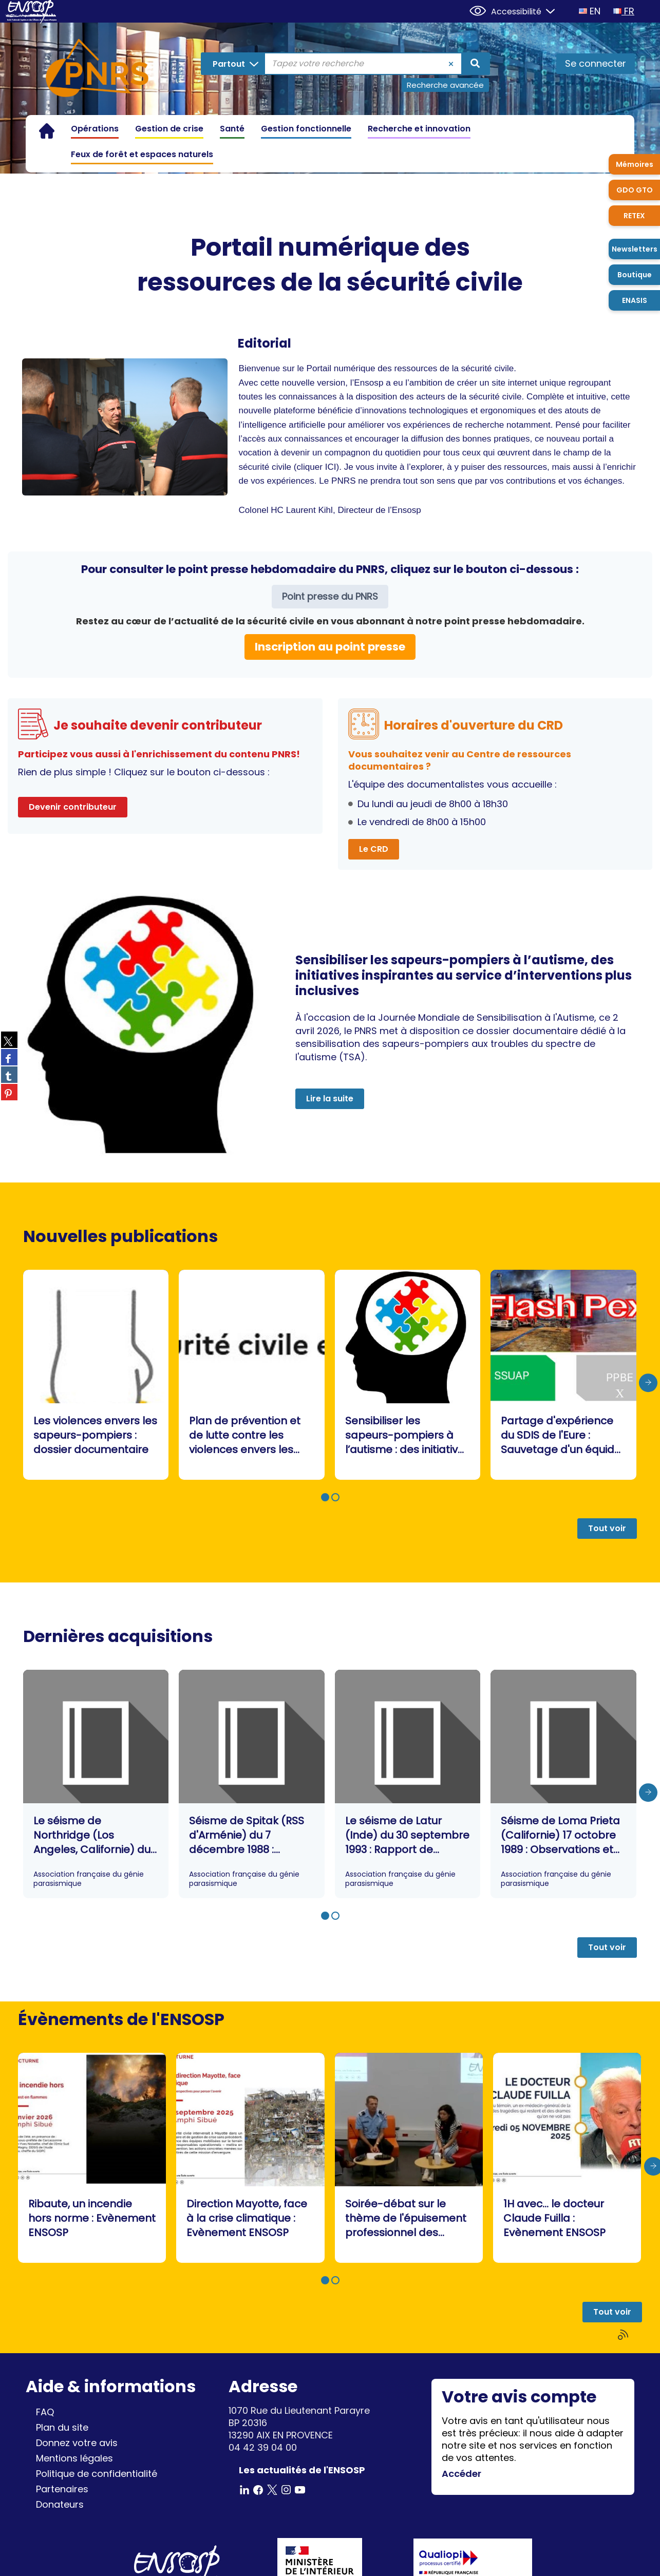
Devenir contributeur (73, 807)
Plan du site (62, 2427)
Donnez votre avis (77, 2442)
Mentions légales (74, 2458)
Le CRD (373, 849)
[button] (325, 1497)
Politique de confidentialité (96, 2473)
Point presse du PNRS (330, 596)
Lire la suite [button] (329, 1098)
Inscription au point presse (330, 647)
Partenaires (62, 2489)
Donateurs (60, 2504)
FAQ (45, 2412)
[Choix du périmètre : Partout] (233, 63)
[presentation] (648, 1382)
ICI (330, 467)
